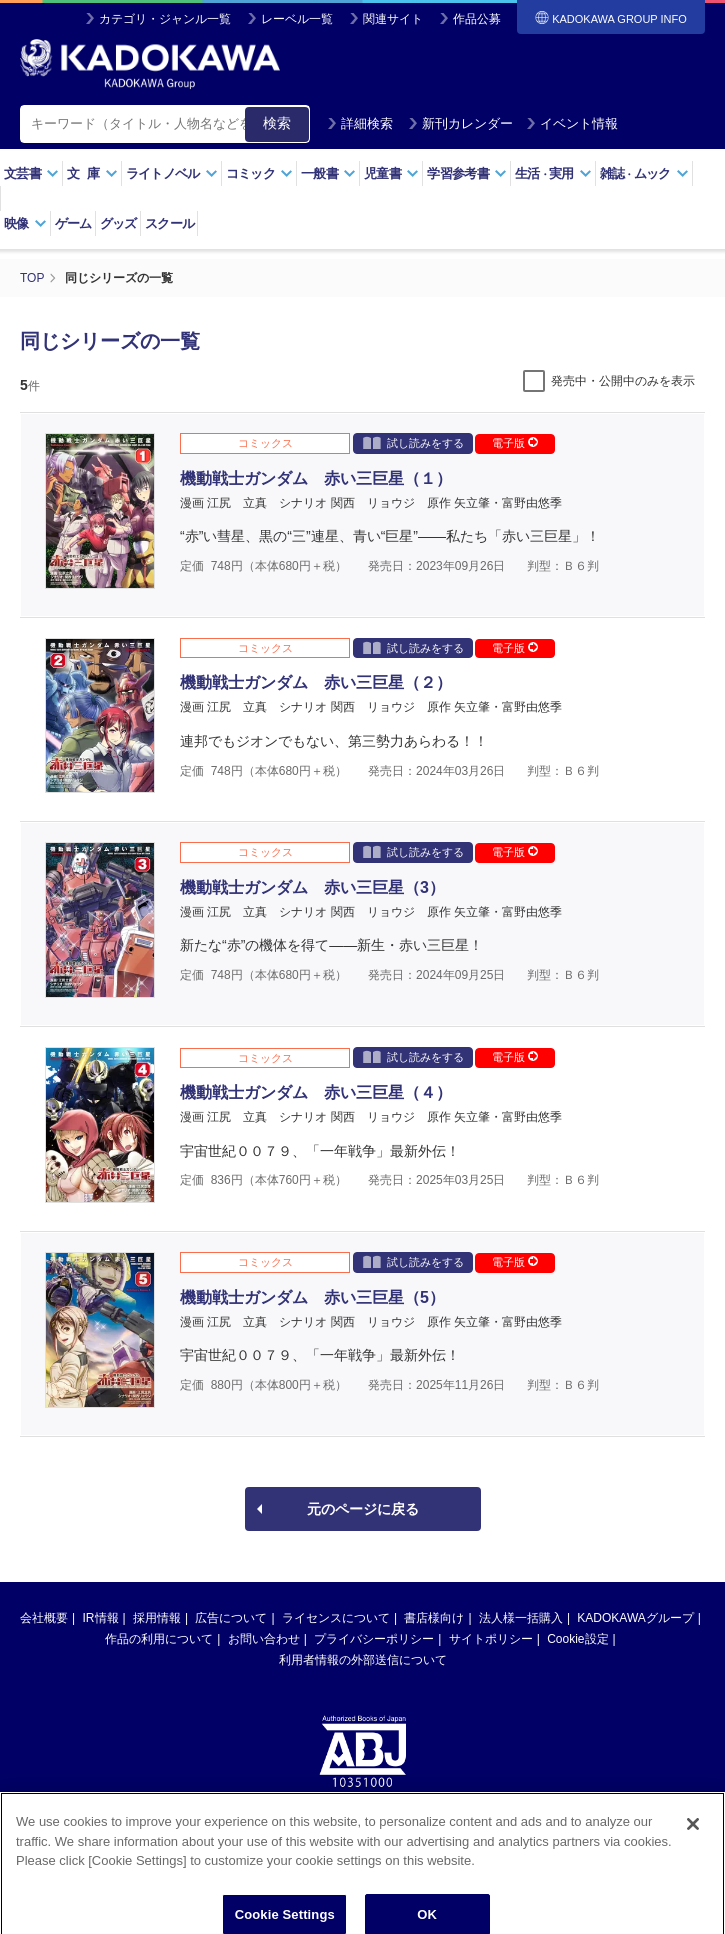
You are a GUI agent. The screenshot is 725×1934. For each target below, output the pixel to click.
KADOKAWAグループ (635, 1618)
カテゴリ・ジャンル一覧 (165, 19)
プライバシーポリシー (374, 1639)
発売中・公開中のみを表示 (623, 381)
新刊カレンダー (460, 123)
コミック (259, 173)
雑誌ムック (644, 173)
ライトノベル (172, 173)
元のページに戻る (363, 1509)
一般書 (328, 173)
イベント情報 (572, 123)
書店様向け (434, 1618)
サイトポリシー (491, 1639)
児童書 (391, 173)
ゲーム (73, 223)
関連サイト (393, 19)
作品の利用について (159, 1639)
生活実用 (553, 173)
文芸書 (31, 173)
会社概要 (44, 1618)
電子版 (515, 443)
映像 (25, 223)
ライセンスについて (336, 1618)
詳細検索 (360, 123)
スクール (169, 223)
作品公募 (477, 19)
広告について (231, 1618)
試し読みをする (413, 442)
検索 (277, 123)
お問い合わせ (264, 1639)
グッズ (118, 223)
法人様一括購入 (521, 1618)
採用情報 (157, 1618)
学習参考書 (467, 173)
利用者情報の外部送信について (363, 1660)
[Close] (693, 1841)
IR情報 (101, 1618)
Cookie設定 (577, 1639)
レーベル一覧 (297, 19)
